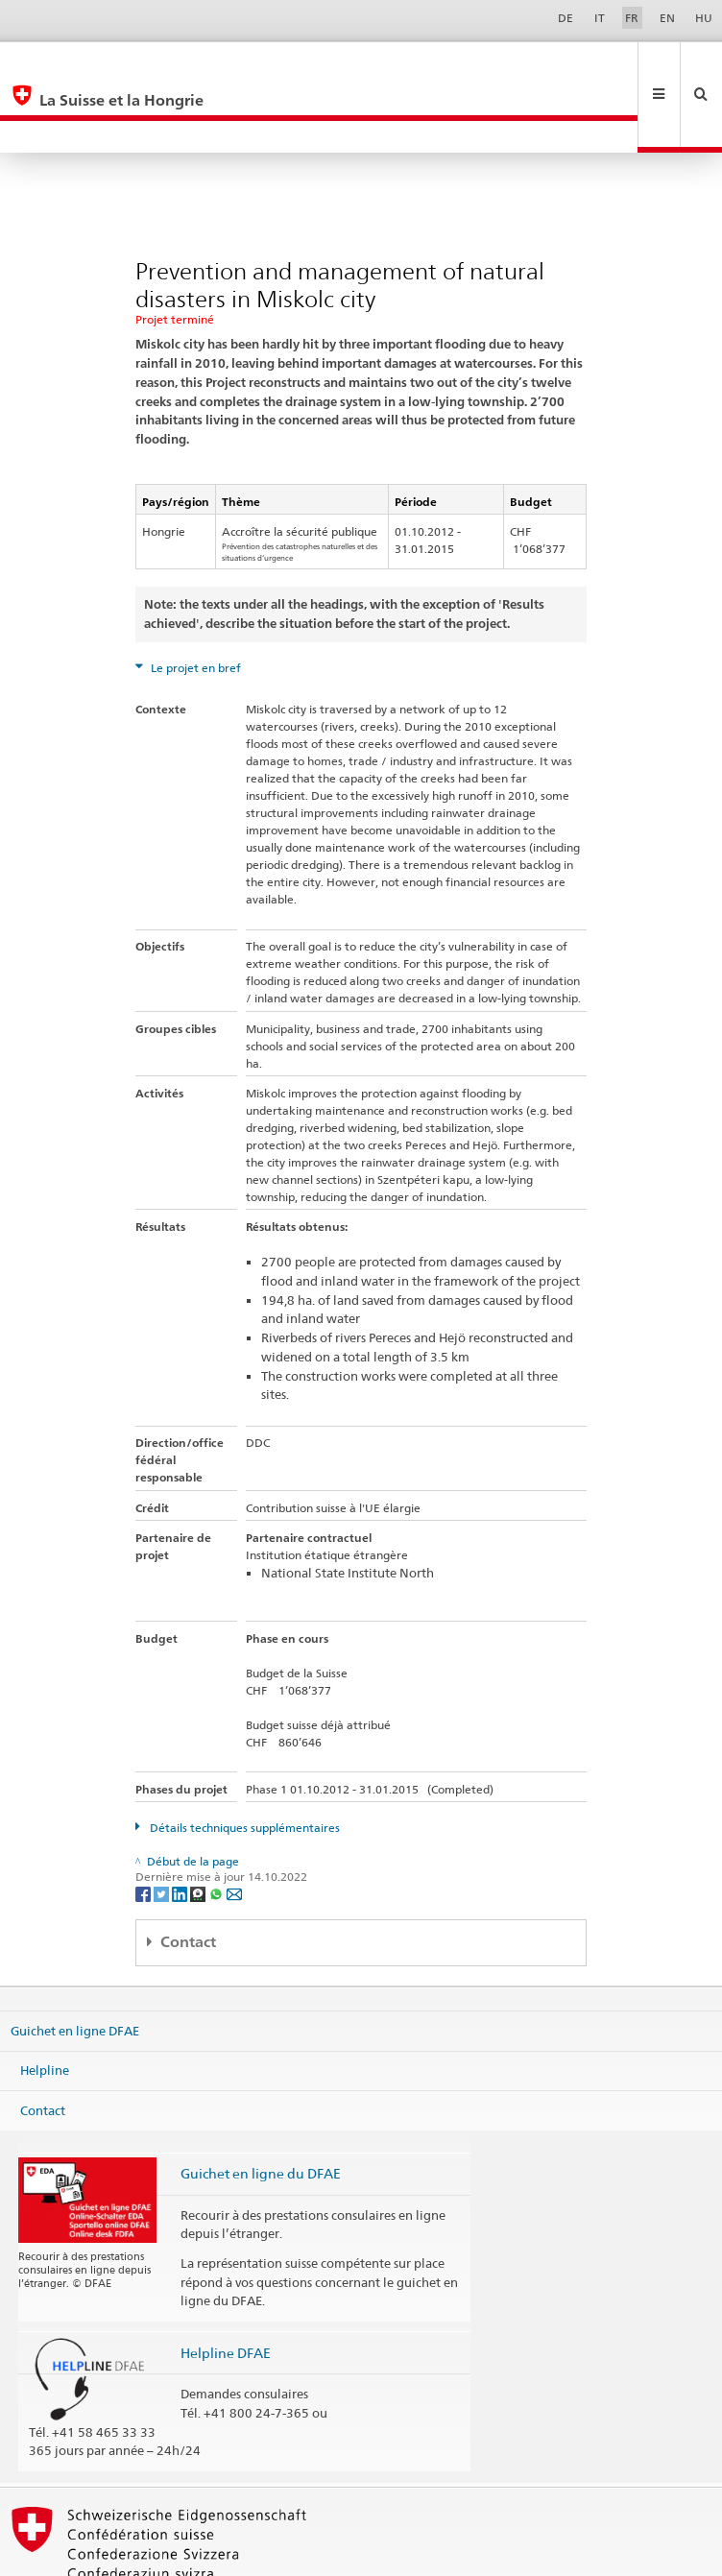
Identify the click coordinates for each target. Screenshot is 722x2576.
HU (703, 18)
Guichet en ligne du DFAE (260, 2109)
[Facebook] (144, 1828)
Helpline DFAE (225, 2288)
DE (565, 18)
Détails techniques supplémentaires (243, 1763)
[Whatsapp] (217, 1828)
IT (599, 18)
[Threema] (199, 1828)
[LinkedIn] (181, 1828)
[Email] (234, 1828)
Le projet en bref (194, 603)
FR (631, 18)
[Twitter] (163, 1828)
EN (667, 18)
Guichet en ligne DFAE (75, 1965)
